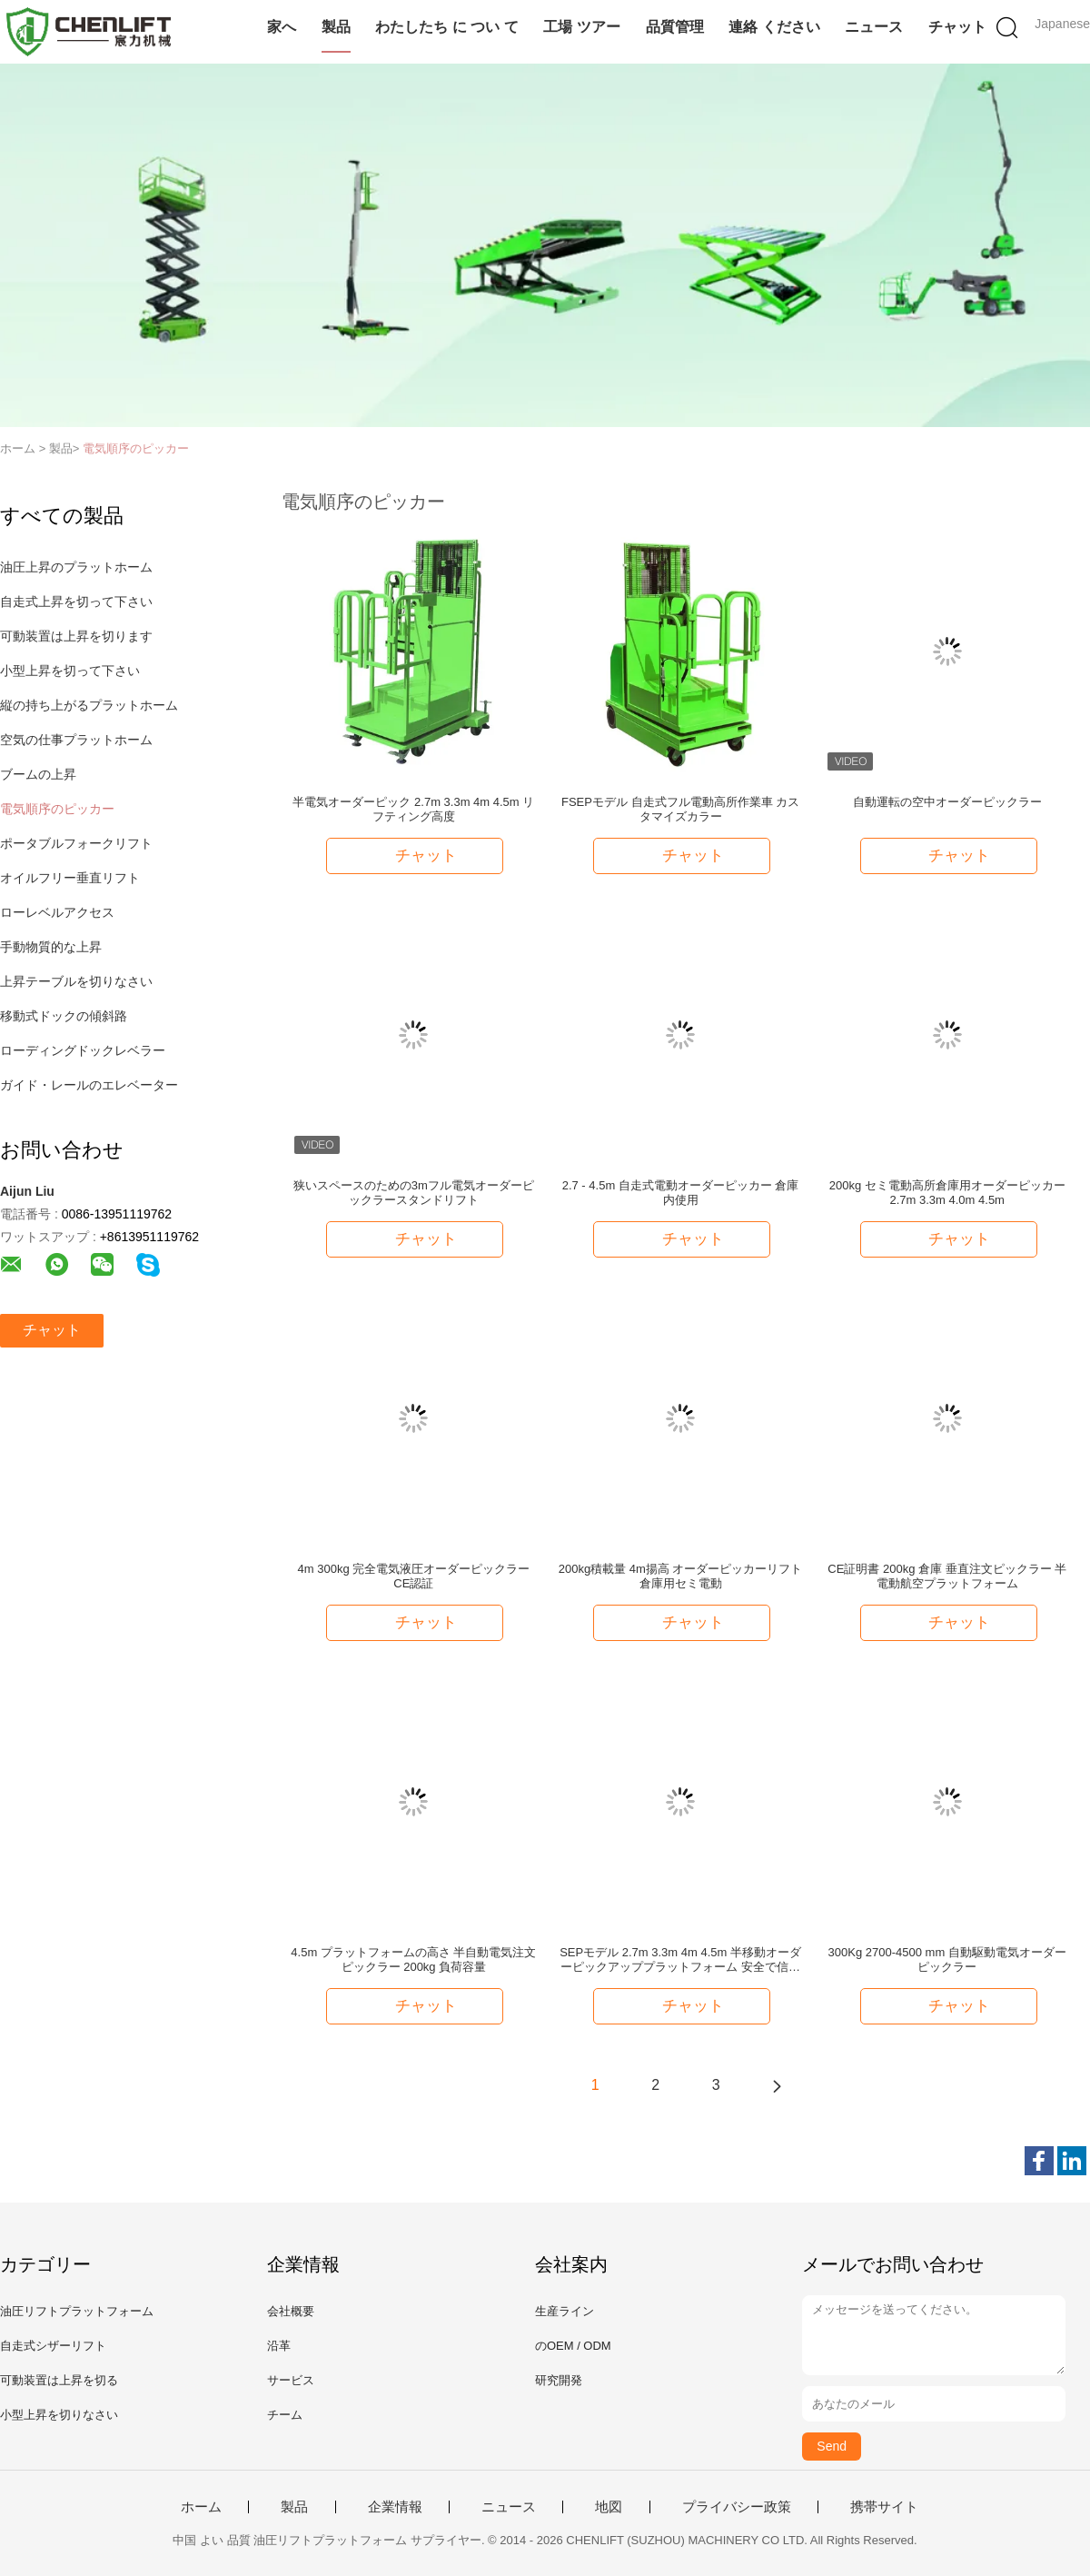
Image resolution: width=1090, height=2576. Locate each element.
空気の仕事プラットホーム (76, 739)
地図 (608, 2507)
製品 (336, 27)
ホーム (201, 2507)
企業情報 (395, 2507)
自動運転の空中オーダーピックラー (947, 802)
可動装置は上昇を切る (59, 2380)
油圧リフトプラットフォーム (77, 2311)
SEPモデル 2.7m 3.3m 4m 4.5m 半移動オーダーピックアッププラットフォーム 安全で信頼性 (680, 1959)
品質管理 (675, 27)
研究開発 (558, 2380)
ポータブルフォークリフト (76, 843)
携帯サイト (884, 2507)
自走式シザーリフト (53, 2345)
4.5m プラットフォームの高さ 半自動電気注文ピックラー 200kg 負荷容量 (413, 1959)
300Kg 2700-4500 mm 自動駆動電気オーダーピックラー (947, 1959)
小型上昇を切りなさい (59, 2415)
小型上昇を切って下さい (70, 670)
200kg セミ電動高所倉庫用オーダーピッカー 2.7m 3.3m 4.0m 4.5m (947, 1193)
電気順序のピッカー (136, 448)
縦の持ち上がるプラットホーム (89, 705)
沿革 (279, 2345)
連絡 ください (773, 27)
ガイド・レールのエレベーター (89, 1085)
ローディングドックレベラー (82, 1050)
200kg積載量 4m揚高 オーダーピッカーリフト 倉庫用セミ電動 (681, 1576)
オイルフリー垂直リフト (70, 877)
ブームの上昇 (38, 774)
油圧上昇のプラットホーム (76, 567)
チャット (957, 27)
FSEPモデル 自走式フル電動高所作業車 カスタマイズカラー (680, 809)
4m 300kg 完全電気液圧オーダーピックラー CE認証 (414, 1576)
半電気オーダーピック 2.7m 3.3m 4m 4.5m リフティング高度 (413, 809)
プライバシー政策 (736, 2507)
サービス (290, 2380)
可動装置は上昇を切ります (76, 636)
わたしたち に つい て (446, 27)
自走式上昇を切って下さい (76, 601)
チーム (284, 2415)
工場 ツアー (581, 27)
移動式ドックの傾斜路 (63, 1016)
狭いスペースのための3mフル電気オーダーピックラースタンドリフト (413, 1193)
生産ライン (564, 2311)
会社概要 (290, 2311)
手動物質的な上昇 (51, 947)
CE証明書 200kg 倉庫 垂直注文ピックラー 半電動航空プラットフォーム (946, 1576)
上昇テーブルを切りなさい (76, 981)
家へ (281, 27)
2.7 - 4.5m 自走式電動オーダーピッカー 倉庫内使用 (680, 1193)
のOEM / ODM (573, 2345)
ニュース (874, 27)
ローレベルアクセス (57, 912)
